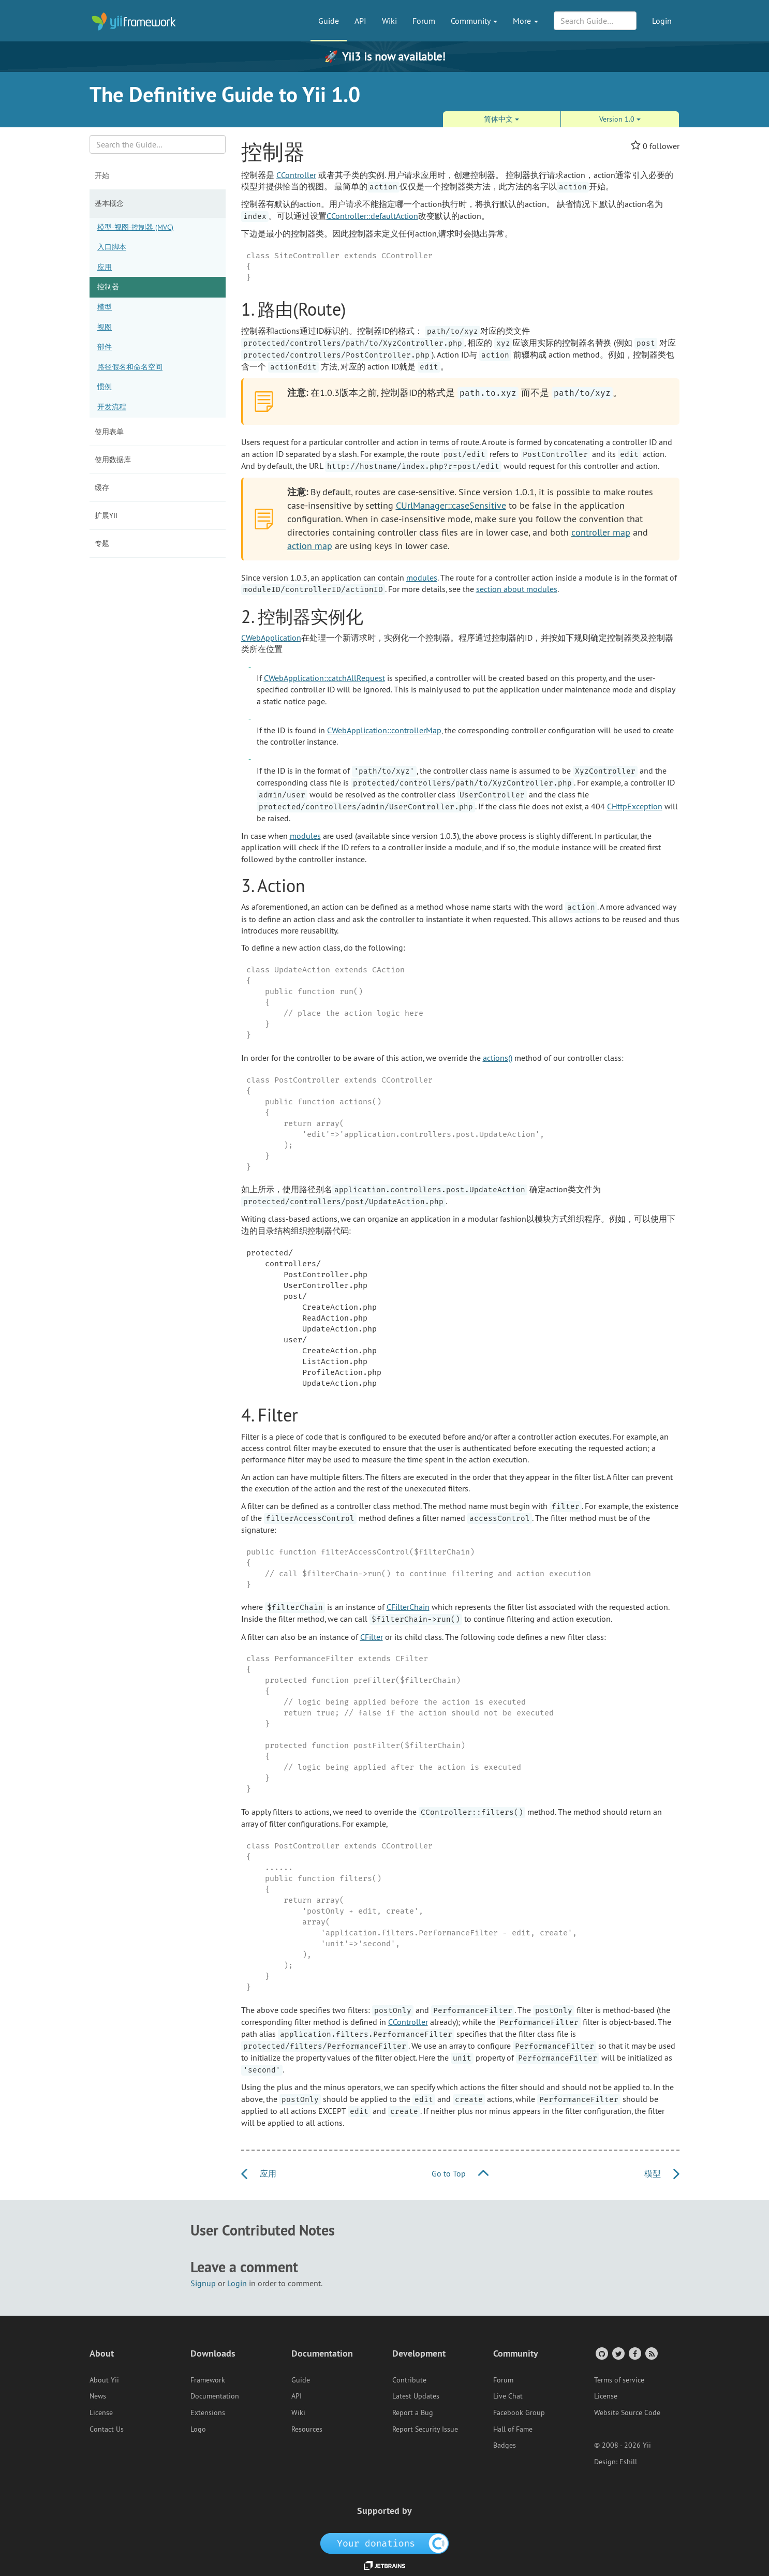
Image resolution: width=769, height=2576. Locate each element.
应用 (104, 267)
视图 (104, 327)
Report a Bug (412, 2412)
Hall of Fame (513, 2429)
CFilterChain (408, 1607)
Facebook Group (519, 2412)
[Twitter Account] (618, 2353)
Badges (504, 2445)
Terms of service (619, 2380)
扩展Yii (106, 515)
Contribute (409, 2380)
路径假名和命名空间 (129, 367)
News (98, 2396)
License (101, 2412)
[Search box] (158, 144)
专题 (102, 543)
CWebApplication (271, 637)
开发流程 (111, 406)
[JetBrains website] (384, 2564)
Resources (306, 2429)
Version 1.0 (620, 119)
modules (421, 577)
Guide (328, 21)
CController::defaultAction (372, 216)
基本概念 (109, 203)
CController (296, 175)
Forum (423, 21)
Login (662, 21)
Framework (207, 2380)
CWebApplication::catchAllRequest (324, 678)
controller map (600, 532)
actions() (497, 1058)
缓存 (102, 487)
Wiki (389, 21)
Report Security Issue (425, 2429)
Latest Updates (415, 2396)
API (360, 21)
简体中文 (501, 119)
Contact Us (107, 2429)
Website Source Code (627, 2412)
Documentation (214, 2396)
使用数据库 (113, 459)
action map (309, 546)
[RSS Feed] (651, 2353)
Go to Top (460, 2173)
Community (474, 21)
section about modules (516, 589)
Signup (203, 2283)
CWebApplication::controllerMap (384, 730)
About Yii (104, 2380)
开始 (102, 175)
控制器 (108, 286)
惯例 (104, 386)
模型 (104, 307)
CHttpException (634, 806)
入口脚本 (111, 246)
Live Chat (508, 2396)
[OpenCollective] (384, 2542)
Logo (198, 2429)
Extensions (207, 2412)
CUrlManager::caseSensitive (451, 505)
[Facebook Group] (634, 2353)
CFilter (371, 1637)
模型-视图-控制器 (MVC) (135, 227)
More (525, 21)
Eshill (628, 2461)
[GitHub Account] (601, 2353)
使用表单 (109, 431)
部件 (104, 346)
